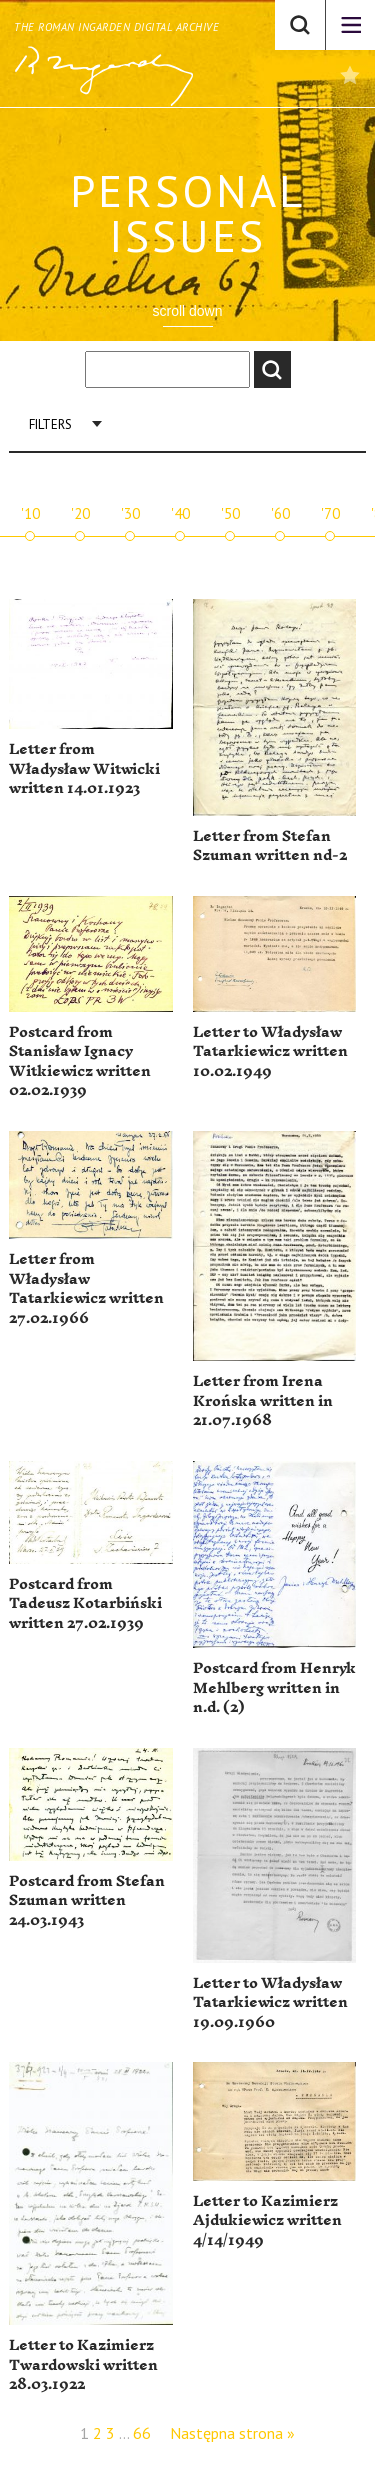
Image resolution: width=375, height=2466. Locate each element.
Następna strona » (232, 2433)
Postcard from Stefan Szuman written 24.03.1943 (87, 1901)
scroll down (187, 311)
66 (142, 2433)
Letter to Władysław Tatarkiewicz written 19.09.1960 (270, 2003)
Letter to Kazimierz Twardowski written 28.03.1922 (83, 2365)
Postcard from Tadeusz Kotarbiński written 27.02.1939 (85, 1604)
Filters (50, 424)
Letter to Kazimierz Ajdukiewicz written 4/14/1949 (267, 2221)
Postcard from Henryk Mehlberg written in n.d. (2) (274, 1688)
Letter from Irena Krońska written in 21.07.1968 (263, 1401)
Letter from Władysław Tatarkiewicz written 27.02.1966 (86, 1289)
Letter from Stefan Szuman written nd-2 (270, 846)
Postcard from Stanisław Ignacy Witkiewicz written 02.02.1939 (80, 1062)
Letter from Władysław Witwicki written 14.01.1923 (84, 769)
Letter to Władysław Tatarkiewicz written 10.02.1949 (270, 1052)
